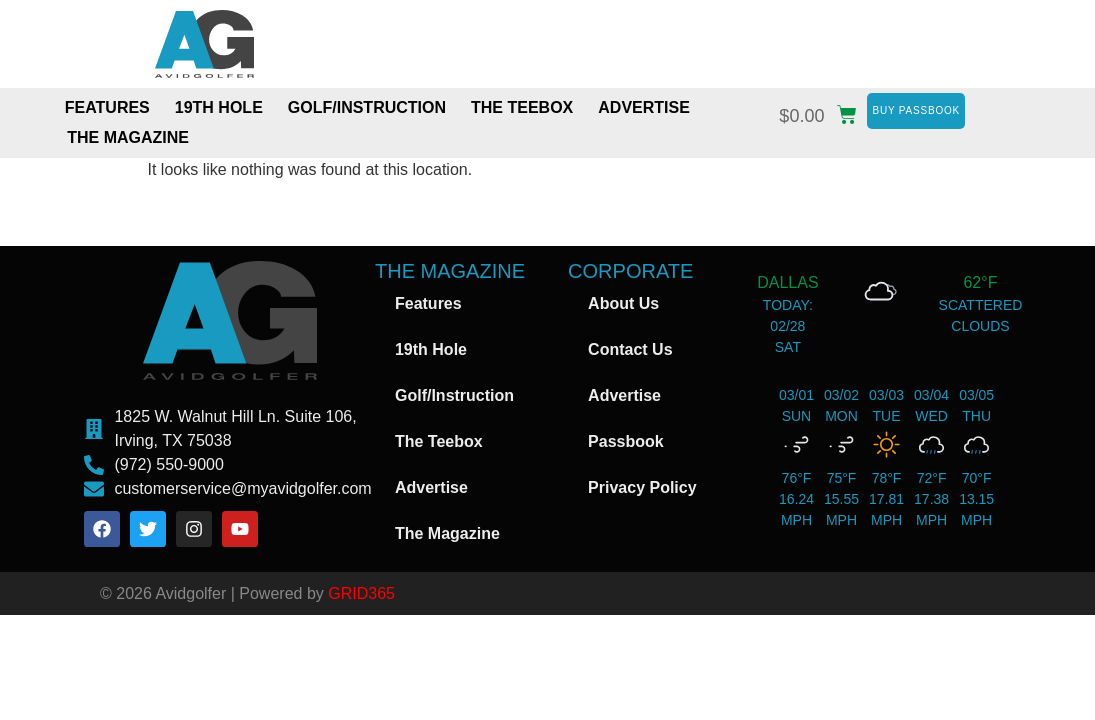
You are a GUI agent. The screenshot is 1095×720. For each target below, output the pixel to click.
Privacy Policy (642, 487)
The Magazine (128, 137)
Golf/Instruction (367, 107)
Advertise (644, 107)
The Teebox (522, 107)
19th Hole (219, 107)
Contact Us (630, 349)
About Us (623, 303)
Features (107, 107)
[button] (823, 111)
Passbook (626, 441)
